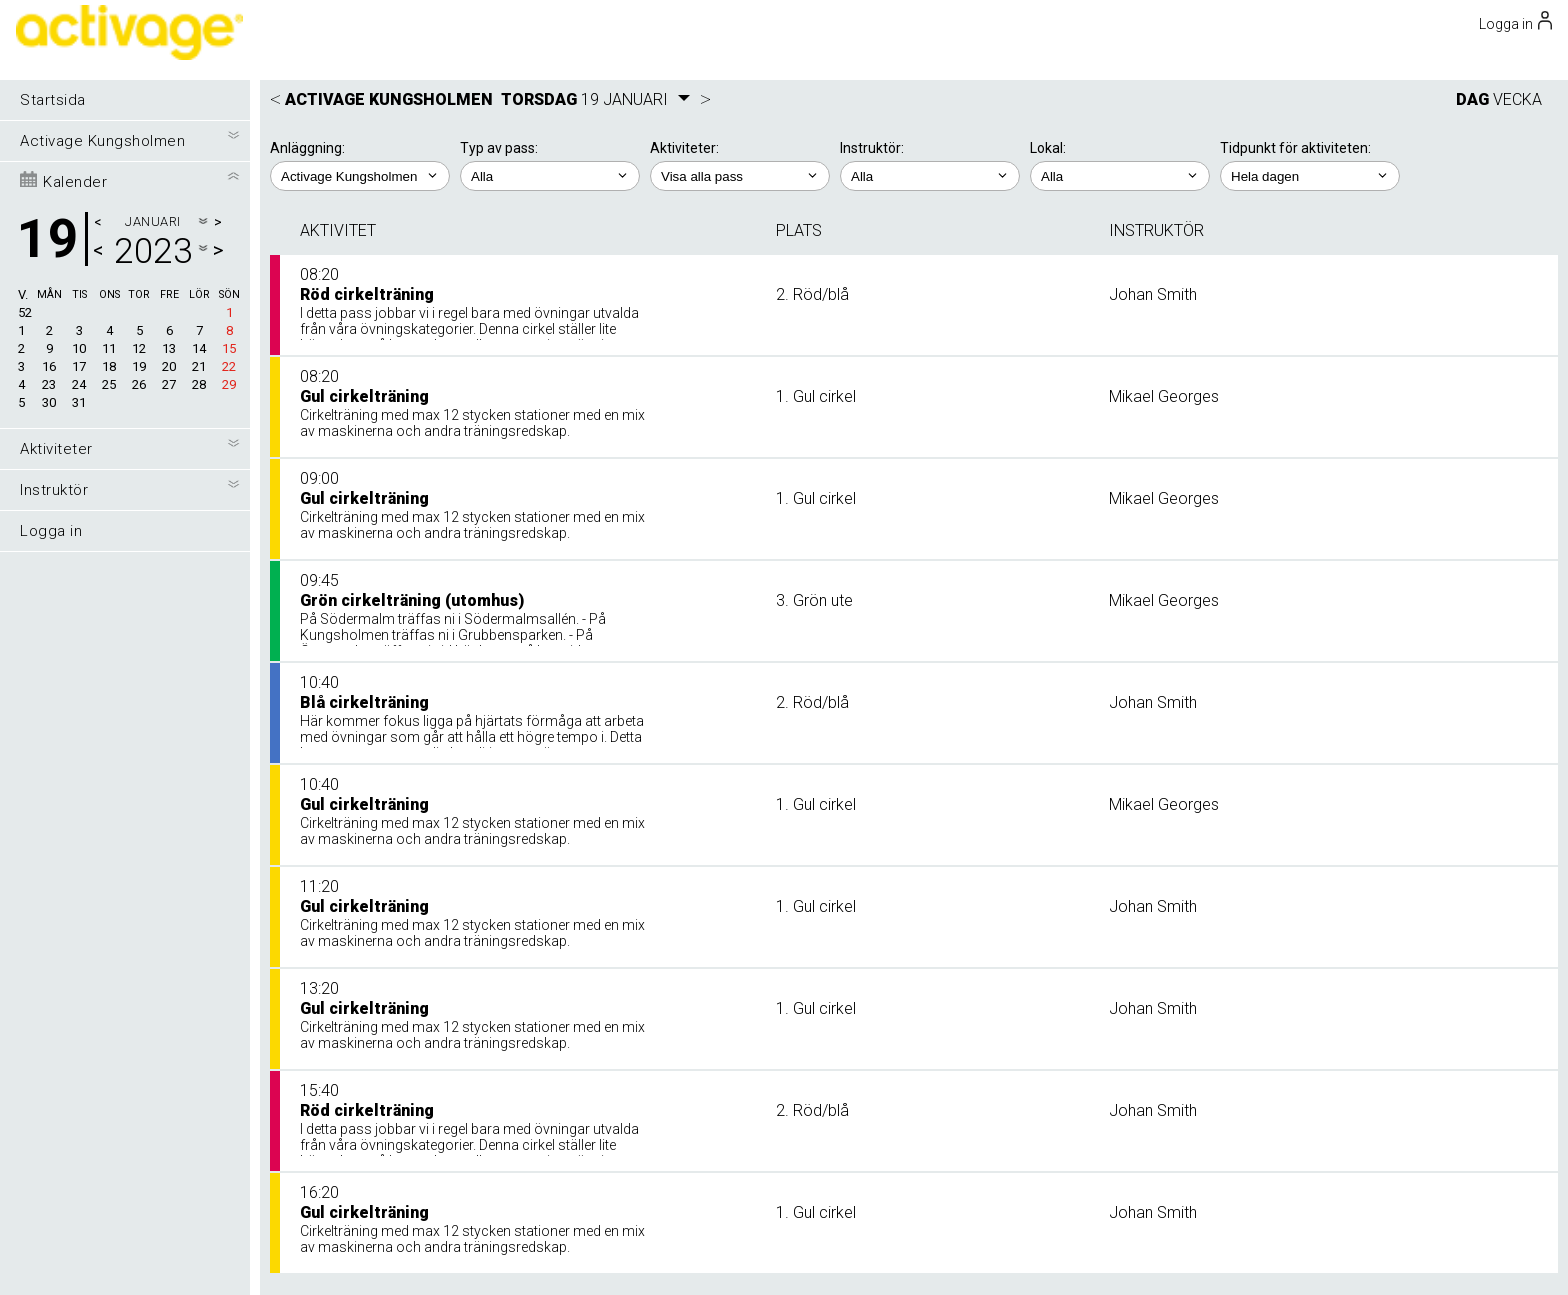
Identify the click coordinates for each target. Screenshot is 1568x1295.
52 (25, 312)
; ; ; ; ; (930, 176)
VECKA (1517, 99)
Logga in (51, 531)
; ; (550, 176)
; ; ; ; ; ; (740, 176)
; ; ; (1120, 176)
